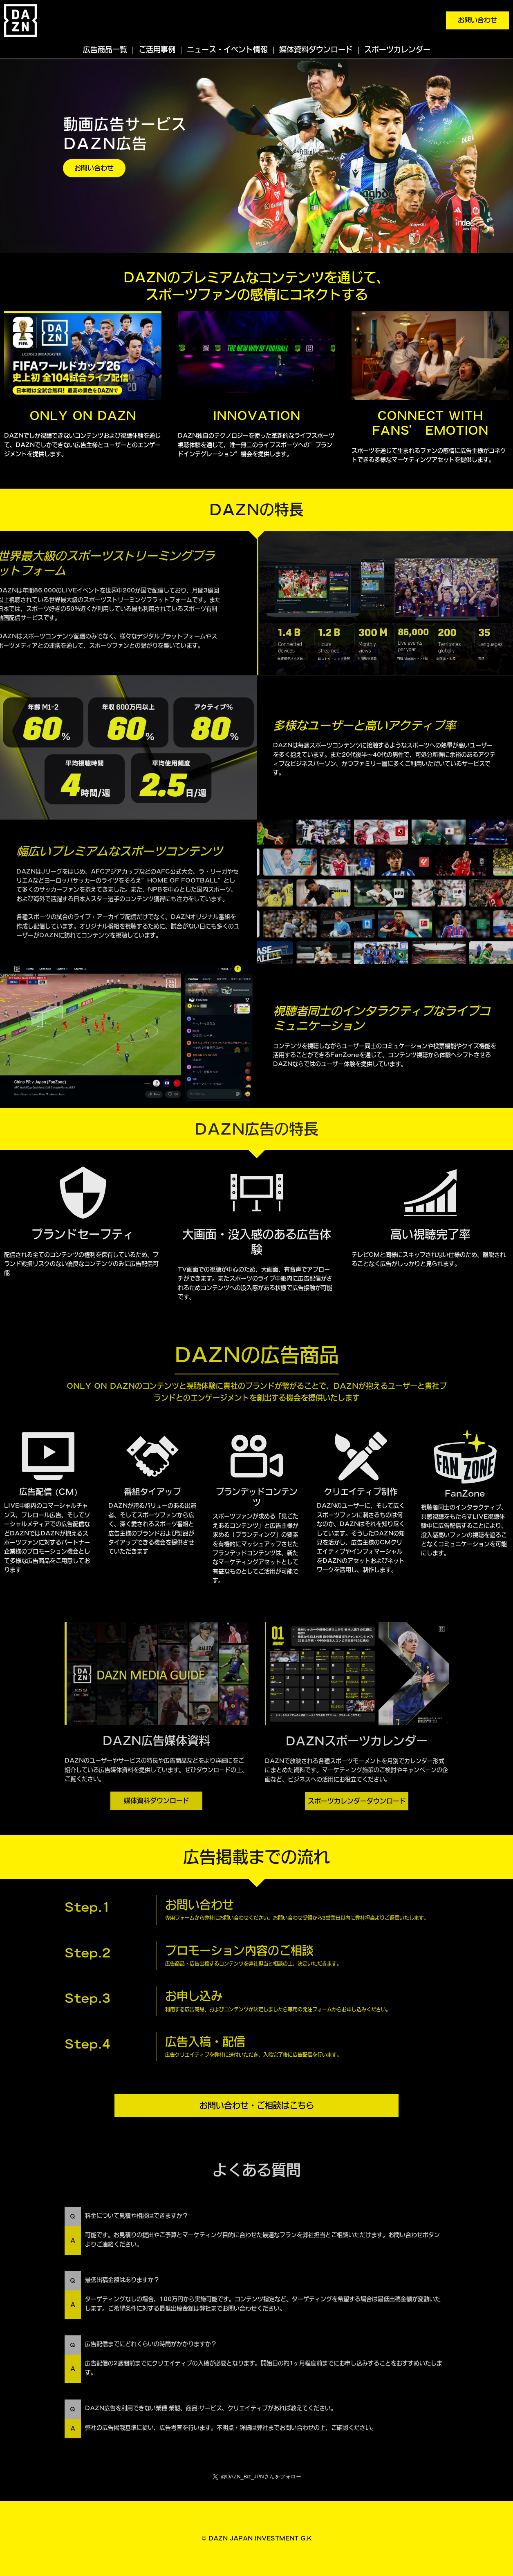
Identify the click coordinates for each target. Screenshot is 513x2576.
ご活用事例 (157, 49)
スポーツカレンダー (397, 49)
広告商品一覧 (105, 49)
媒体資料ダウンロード (316, 49)
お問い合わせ (477, 20)
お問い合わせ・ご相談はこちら (256, 2105)
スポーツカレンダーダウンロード (357, 1801)
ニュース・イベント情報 (227, 49)
